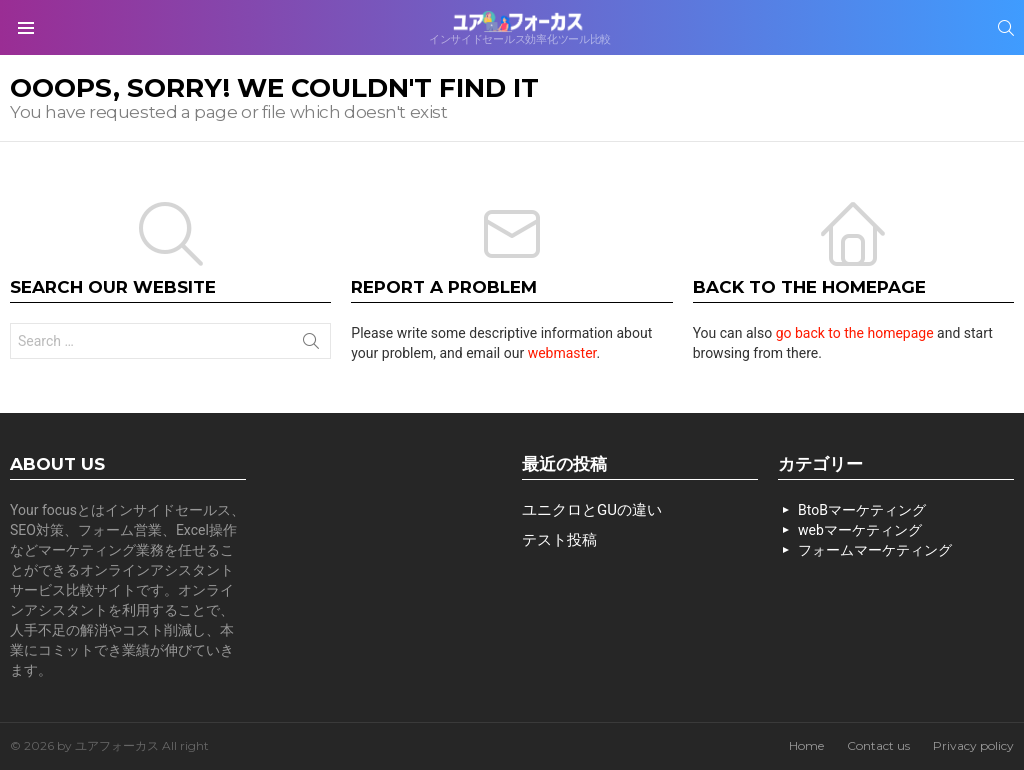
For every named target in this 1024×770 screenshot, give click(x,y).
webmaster (562, 353)
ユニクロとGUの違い (592, 510)
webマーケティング (860, 530)
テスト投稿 (559, 540)
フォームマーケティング (875, 550)
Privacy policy (973, 745)
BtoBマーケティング (862, 510)
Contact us (878, 745)
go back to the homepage (855, 333)
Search (311, 345)
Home (806, 745)
